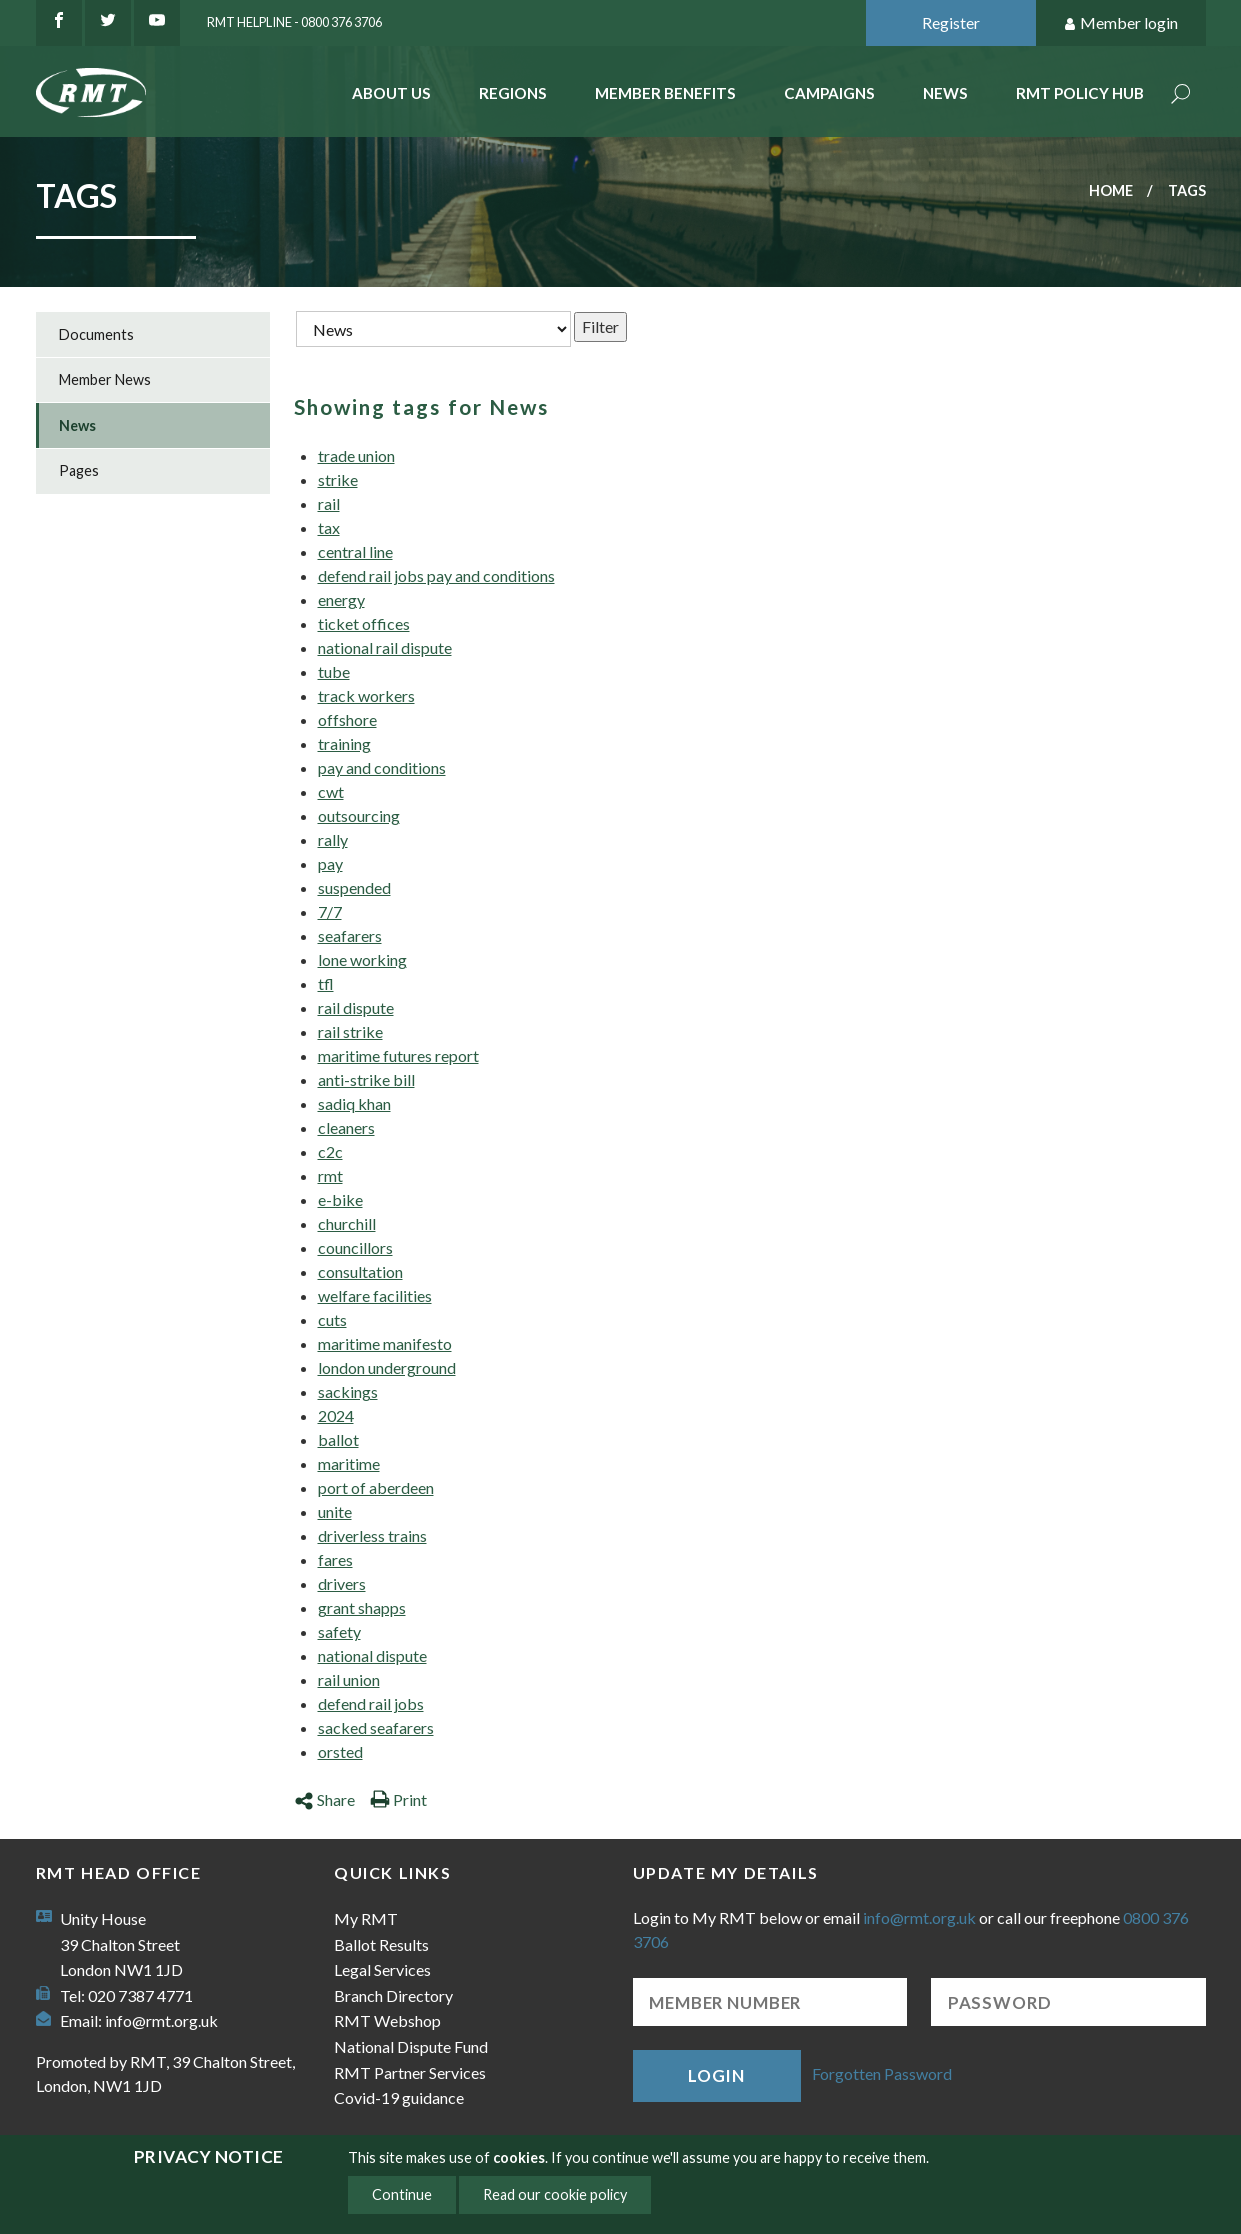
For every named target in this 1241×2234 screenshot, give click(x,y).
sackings (348, 1391)
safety (339, 1631)
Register (951, 22)
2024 (336, 1415)
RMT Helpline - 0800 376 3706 (294, 22)
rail (329, 503)
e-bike (340, 1199)
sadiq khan (354, 1103)
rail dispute (356, 1007)
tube (334, 671)
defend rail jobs (371, 1703)
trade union (356, 455)
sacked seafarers (376, 1727)
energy (341, 599)
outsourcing (359, 815)
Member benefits (665, 93)
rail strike (350, 1031)
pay (330, 863)
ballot (338, 1439)
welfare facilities (375, 1295)
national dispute (372, 1655)
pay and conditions (382, 767)
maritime (349, 1463)
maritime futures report (398, 1055)
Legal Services (382, 1969)
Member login (1120, 23)
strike (338, 479)
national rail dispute (385, 647)
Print (398, 1799)
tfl (326, 983)
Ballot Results (381, 1944)
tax (329, 527)
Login (716, 2075)
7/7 (330, 911)
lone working (362, 959)
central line (355, 551)
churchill (347, 1223)
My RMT (366, 1918)
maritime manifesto (385, 1343)
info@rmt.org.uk (161, 2020)
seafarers (350, 935)
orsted (340, 1751)
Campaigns (829, 93)
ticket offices (364, 623)
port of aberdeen (376, 1487)
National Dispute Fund (411, 2046)
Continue (402, 2194)
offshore (347, 719)
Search (1181, 95)
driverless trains (372, 1535)
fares (335, 1559)
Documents (96, 334)
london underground (387, 1367)
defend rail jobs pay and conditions (436, 575)
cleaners (346, 1127)
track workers (366, 695)
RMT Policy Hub (1080, 93)
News (945, 93)
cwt (331, 791)
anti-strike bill (366, 1079)
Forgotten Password (882, 2073)
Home (1111, 190)
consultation (360, 1271)
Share (324, 1799)
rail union (349, 1679)
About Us (391, 93)
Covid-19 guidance (399, 2097)
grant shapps (362, 1607)
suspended (354, 887)
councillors (355, 1247)
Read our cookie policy (555, 2194)
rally (333, 839)
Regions (513, 93)
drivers (342, 1583)
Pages (79, 470)
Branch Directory (393, 1995)
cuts (332, 1319)
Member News (105, 379)
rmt (330, 1175)
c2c (330, 1151)
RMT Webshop (387, 2020)
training (344, 743)
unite (335, 1511)
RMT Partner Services (410, 2072)
